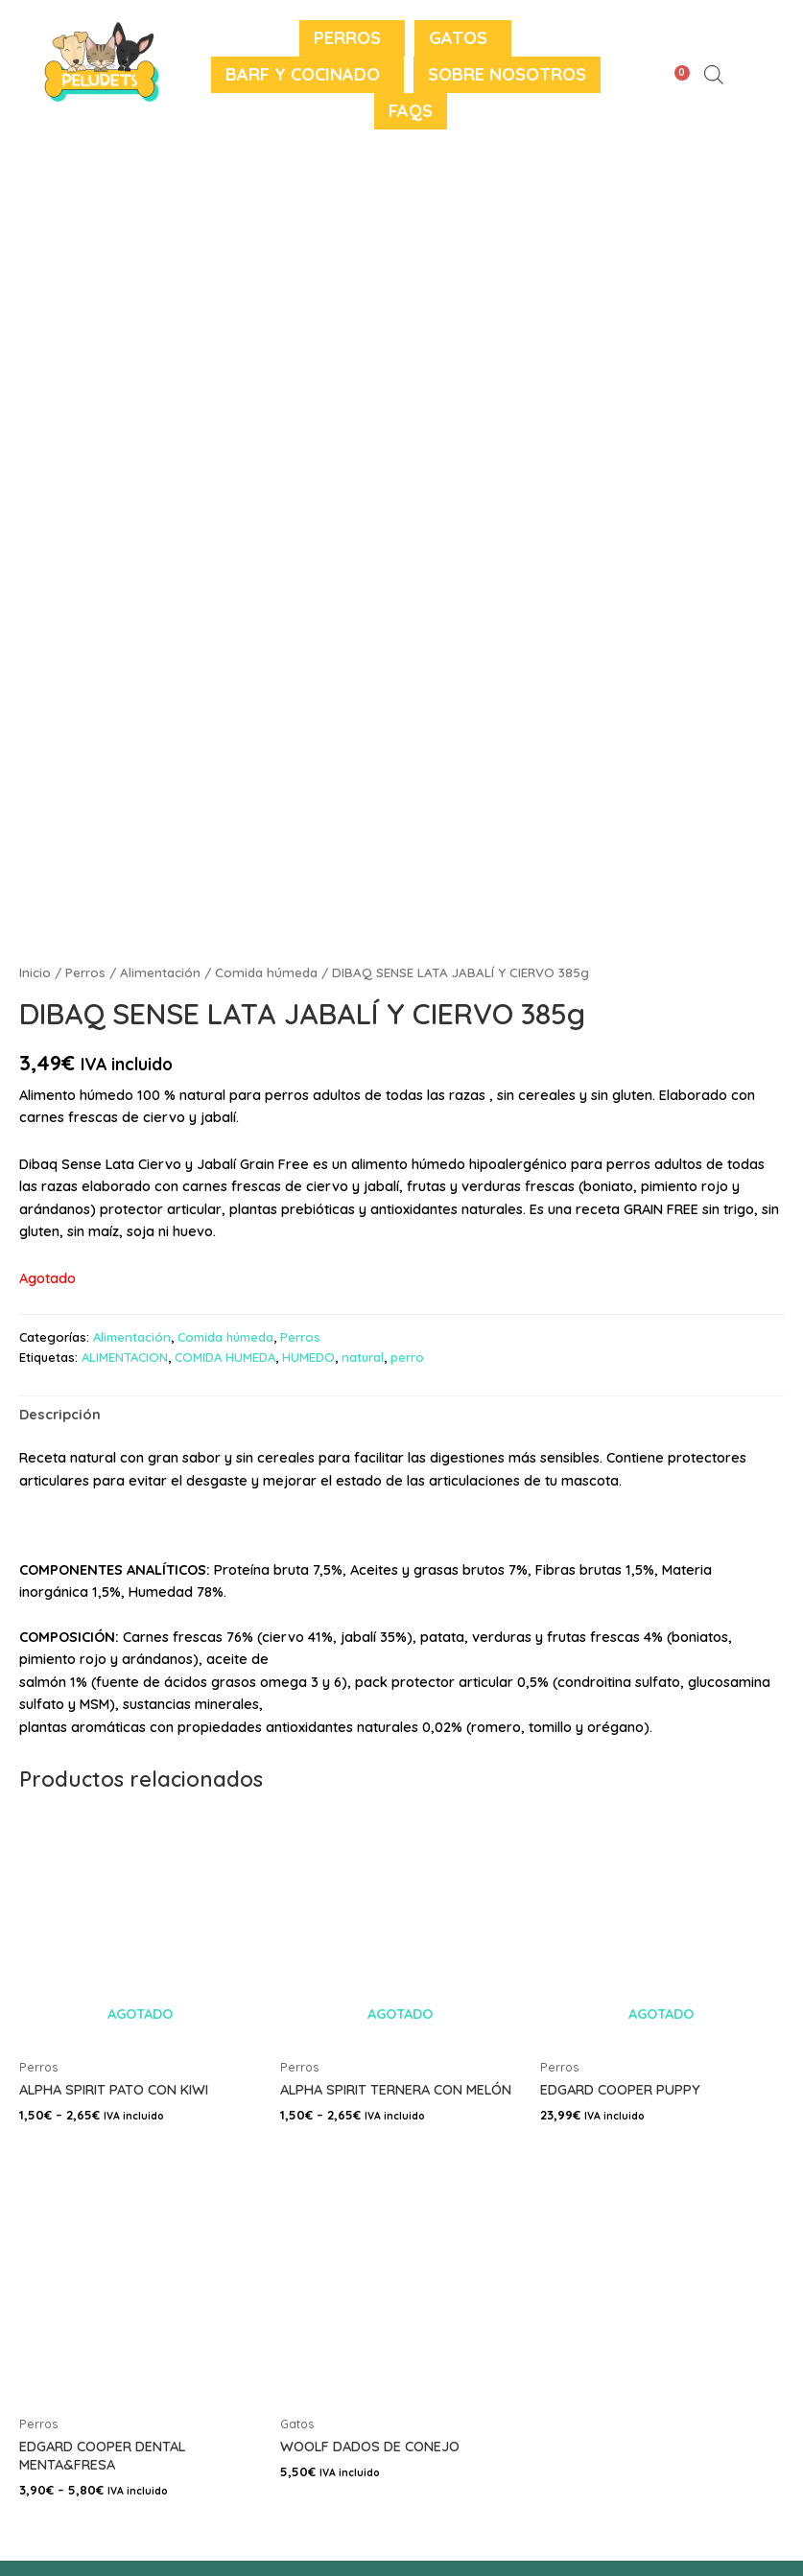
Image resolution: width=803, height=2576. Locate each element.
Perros (347, 38)
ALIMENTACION (125, 1357)
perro (407, 1357)
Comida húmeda (266, 972)
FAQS (411, 111)
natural (363, 1357)
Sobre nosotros (507, 74)
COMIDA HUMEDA (225, 1357)
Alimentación (160, 972)
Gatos (458, 38)
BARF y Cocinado (302, 74)
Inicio (35, 972)
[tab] (60, 1414)
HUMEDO (308, 1357)
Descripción (60, 1414)
